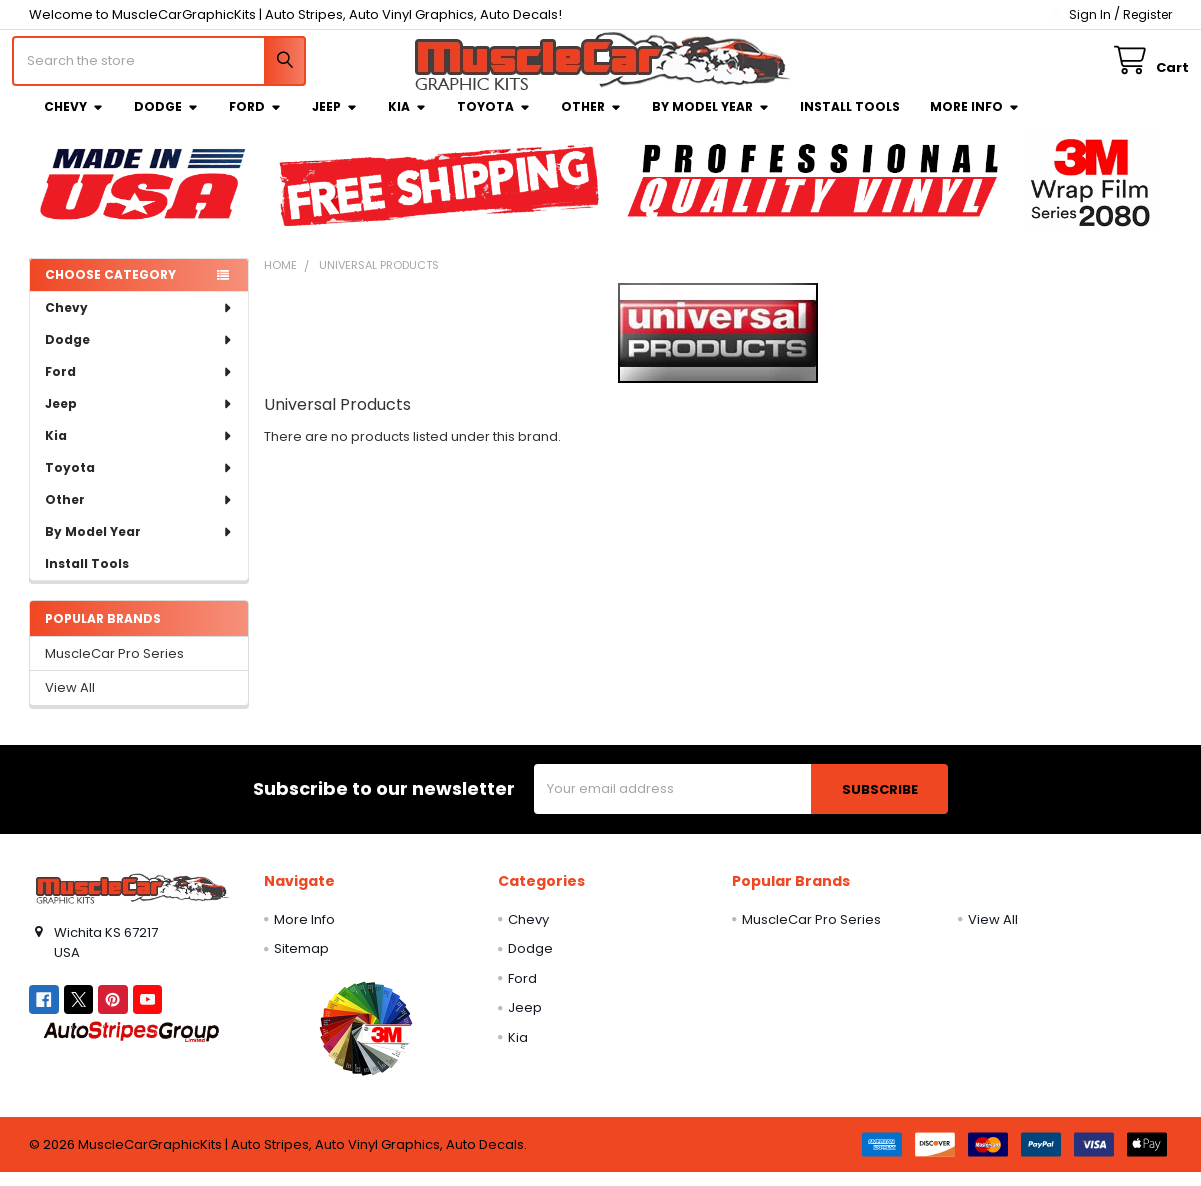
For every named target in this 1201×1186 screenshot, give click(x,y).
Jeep (335, 120)
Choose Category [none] (110, 287)
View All (70, 701)
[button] (366, 1042)
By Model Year (711, 120)
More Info (975, 120)
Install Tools (850, 120)
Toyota (494, 120)
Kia (407, 120)
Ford (255, 120)
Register (1147, 14)
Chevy (74, 120)
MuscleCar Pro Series (114, 667)
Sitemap (301, 962)
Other (591, 120)
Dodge (166, 120)
